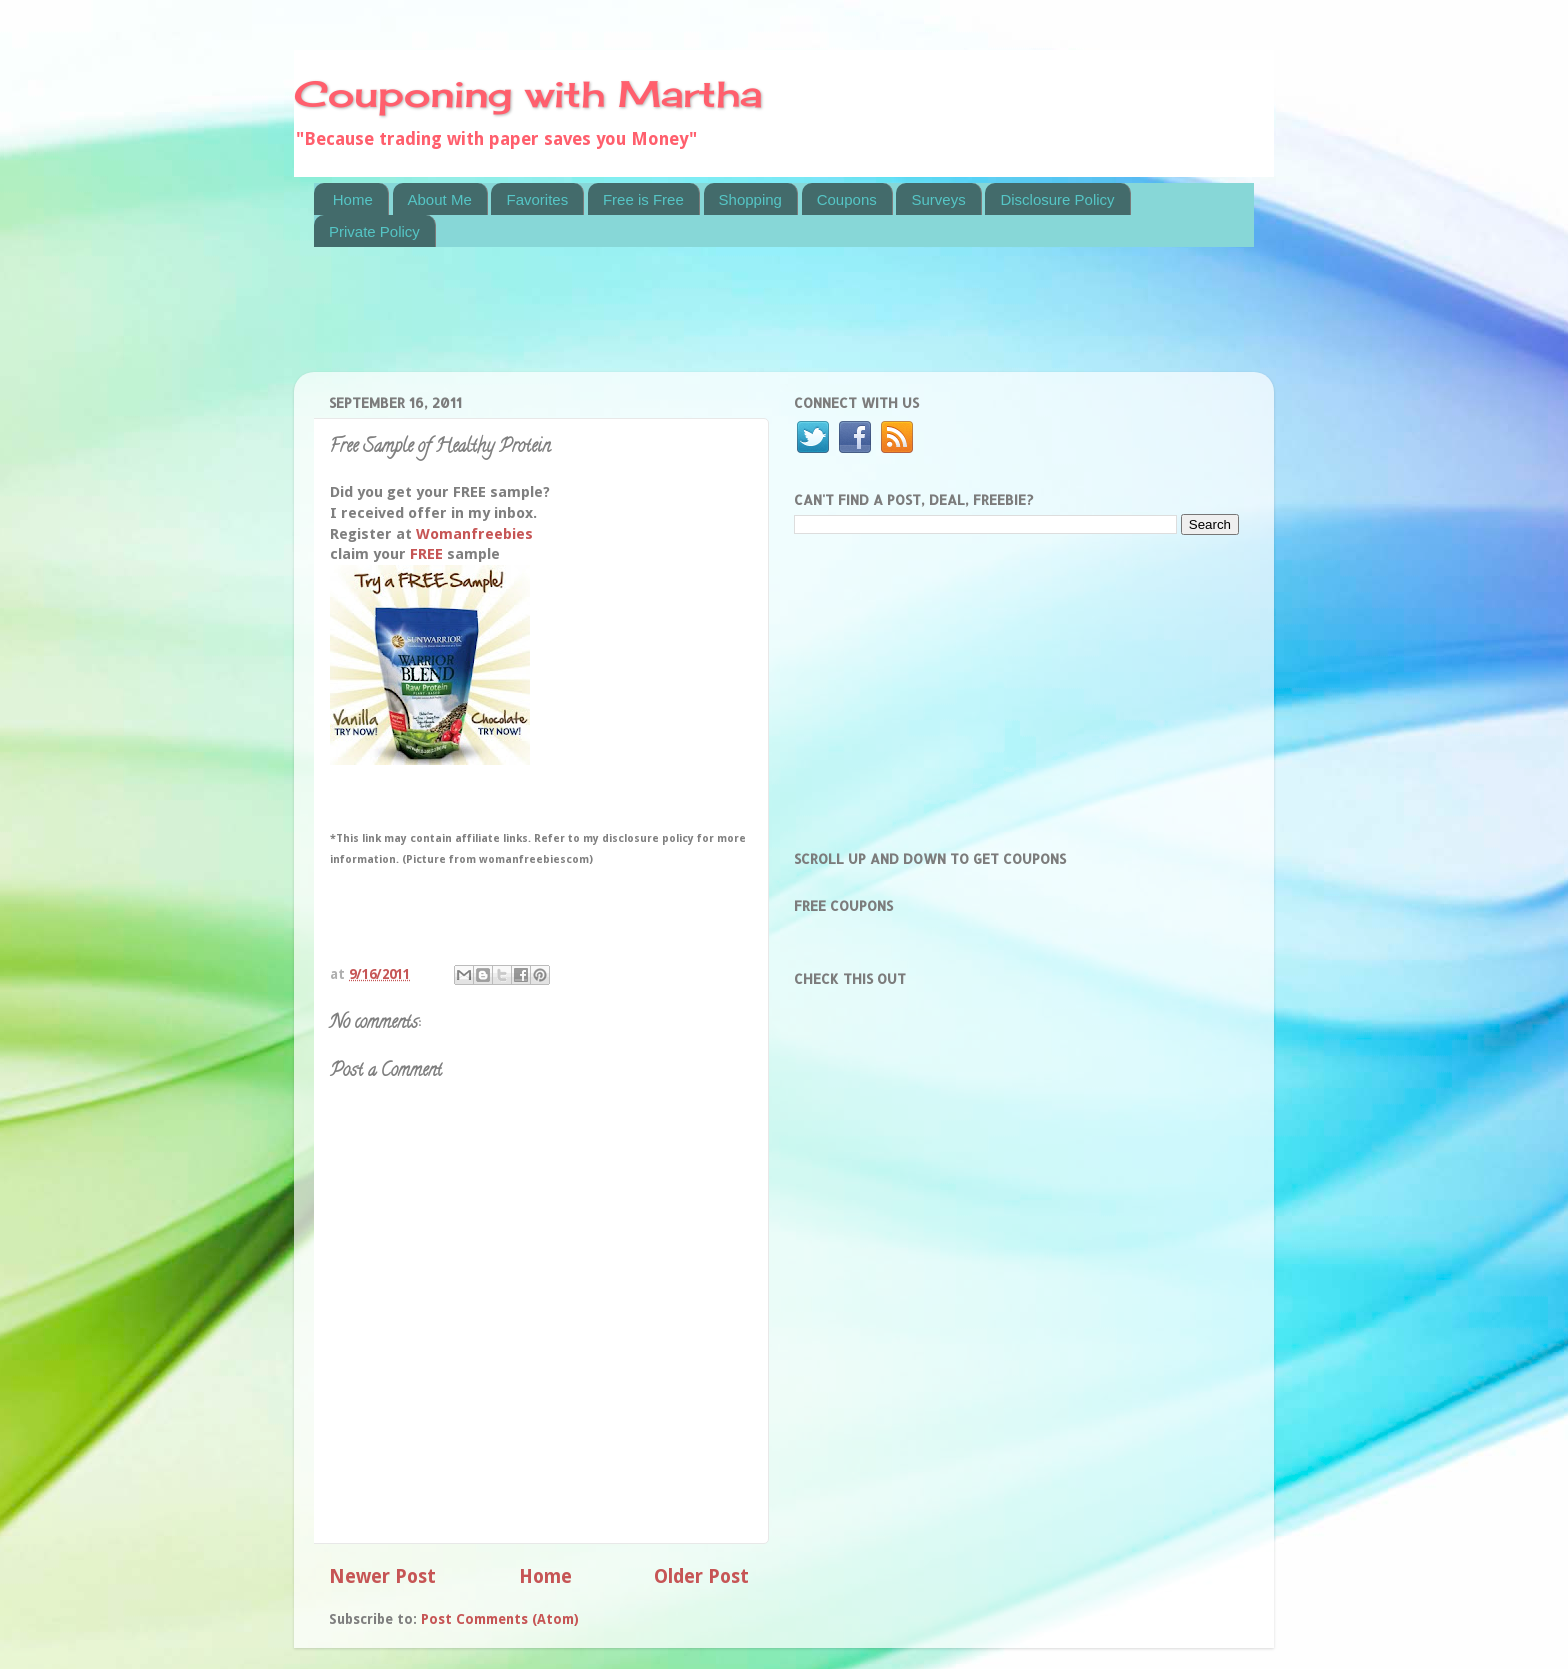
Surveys (938, 199)
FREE (426, 554)
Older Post (701, 1576)
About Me (440, 199)
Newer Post (382, 1576)
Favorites (537, 199)
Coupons (847, 199)
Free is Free (643, 199)
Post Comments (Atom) (500, 1619)
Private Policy (374, 231)
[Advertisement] (678, 322)
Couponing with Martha (528, 94)
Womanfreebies (474, 534)
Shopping (750, 199)
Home (353, 199)
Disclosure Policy (1057, 199)
